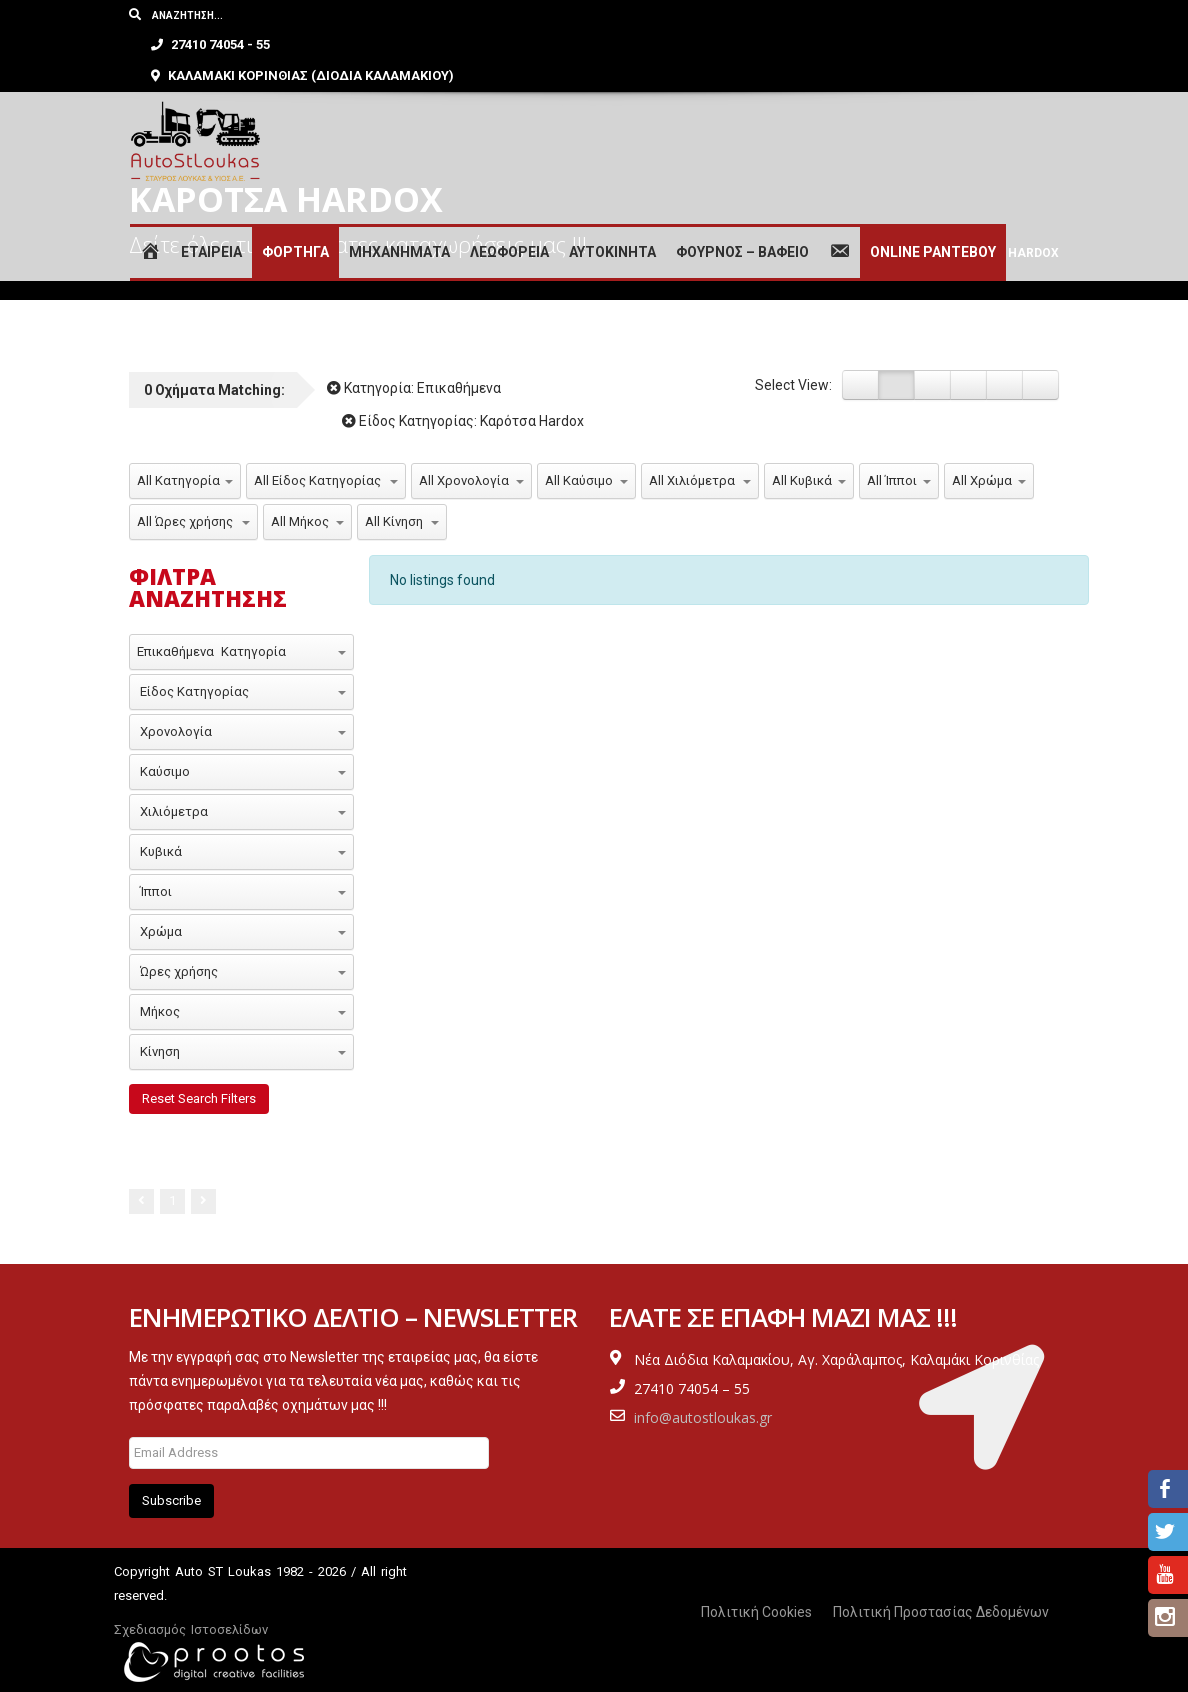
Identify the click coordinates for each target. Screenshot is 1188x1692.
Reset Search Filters (199, 1098)
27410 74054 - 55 (690, 14)
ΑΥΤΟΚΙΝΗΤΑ (612, 223)
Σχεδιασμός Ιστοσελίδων (191, 1629)
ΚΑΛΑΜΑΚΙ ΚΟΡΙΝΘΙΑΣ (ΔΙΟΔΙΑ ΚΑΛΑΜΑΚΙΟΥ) (782, 45)
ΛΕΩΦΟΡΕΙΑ (509, 223)
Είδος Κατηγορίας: (463, 421)
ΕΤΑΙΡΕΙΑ (211, 223)
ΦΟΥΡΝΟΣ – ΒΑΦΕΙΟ (742, 223)
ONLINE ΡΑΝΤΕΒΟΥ (933, 223)
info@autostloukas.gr (703, 1417)
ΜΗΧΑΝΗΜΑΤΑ (399, 223)
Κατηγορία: (414, 388)
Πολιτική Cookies (756, 1612)
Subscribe (171, 1500)
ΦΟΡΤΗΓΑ (295, 223)
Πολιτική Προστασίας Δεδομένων (941, 1612)
